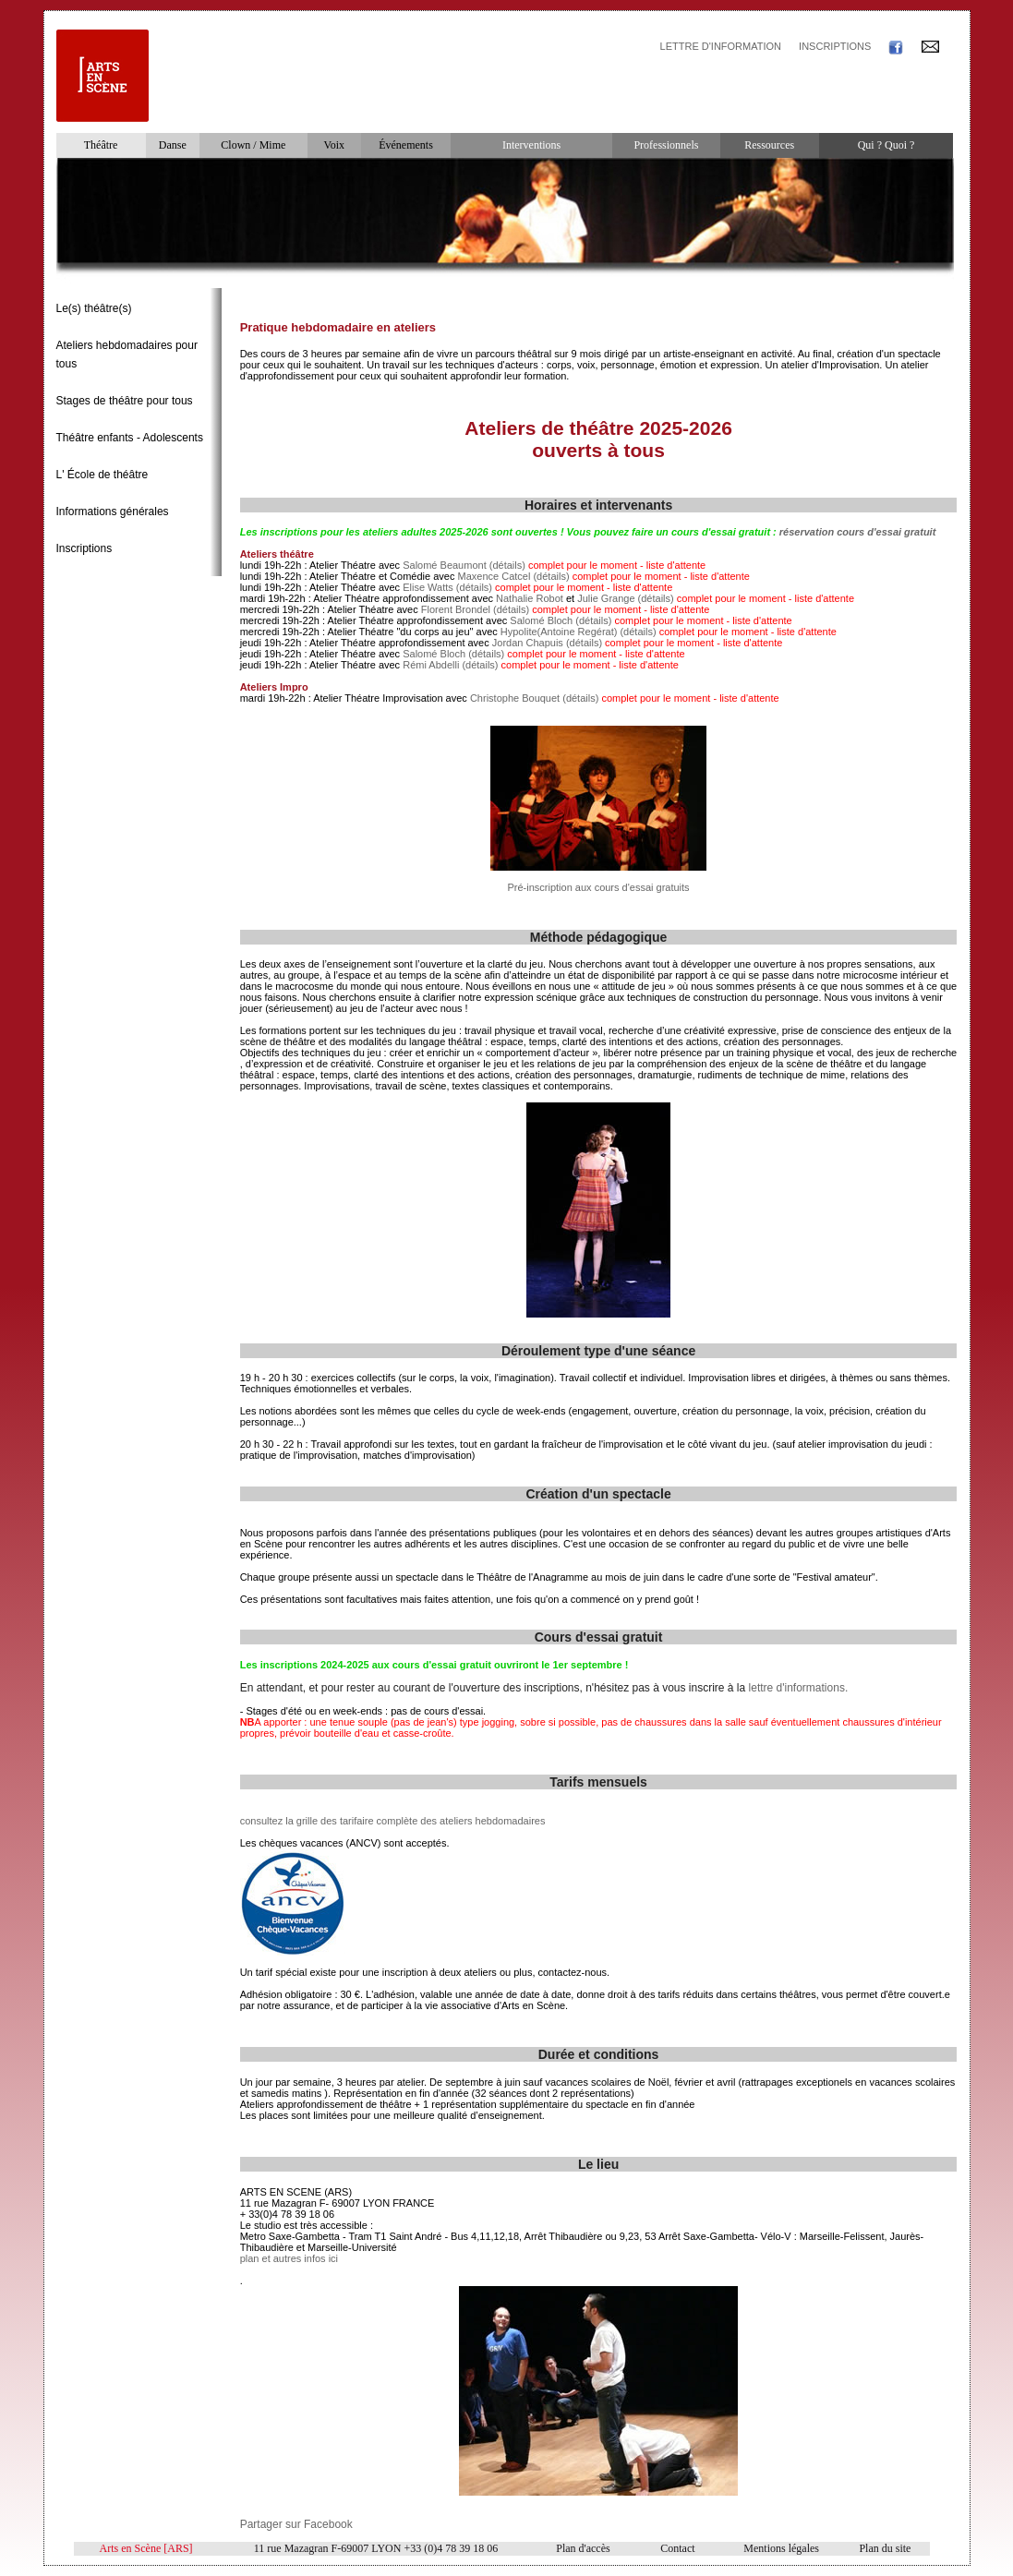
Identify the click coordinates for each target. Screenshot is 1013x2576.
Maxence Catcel (494, 576)
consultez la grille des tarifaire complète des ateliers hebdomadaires (393, 1820)
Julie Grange (605, 598)
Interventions (531, 144)
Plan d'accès (582, 2548)
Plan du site (884, 2548)
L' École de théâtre (102, 474)
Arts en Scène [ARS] (146, 2548)
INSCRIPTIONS (835, 46)
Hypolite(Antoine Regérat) (559, 631)
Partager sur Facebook (296, 2524)
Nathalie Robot (529, 598)
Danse (173, 144)
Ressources (769, 144)
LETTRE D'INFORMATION (720, 46)
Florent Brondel (455, 609)
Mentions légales (781, 2548)
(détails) (507, 565)
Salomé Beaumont (445, 565)
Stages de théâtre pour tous (124, 400)
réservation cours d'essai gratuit (857, 531)
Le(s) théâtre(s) (94, 308)
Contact (677, 2548)
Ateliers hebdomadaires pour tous (127, 354)
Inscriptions (84, 548)
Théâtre (101, 144)
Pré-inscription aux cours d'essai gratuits (598, 887)
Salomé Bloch (541, 620)
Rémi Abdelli (431, 664)
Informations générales (112, 511)
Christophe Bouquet (515, 698)
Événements (406, 144)
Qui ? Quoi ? (886, 144)
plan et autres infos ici (289, 2258)
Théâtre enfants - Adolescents (129, 437)
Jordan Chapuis (527, 642)
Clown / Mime (253, 144)
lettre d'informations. (799, 1687)
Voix (334, 144)
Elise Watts (428, 587)
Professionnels (665, 144)
